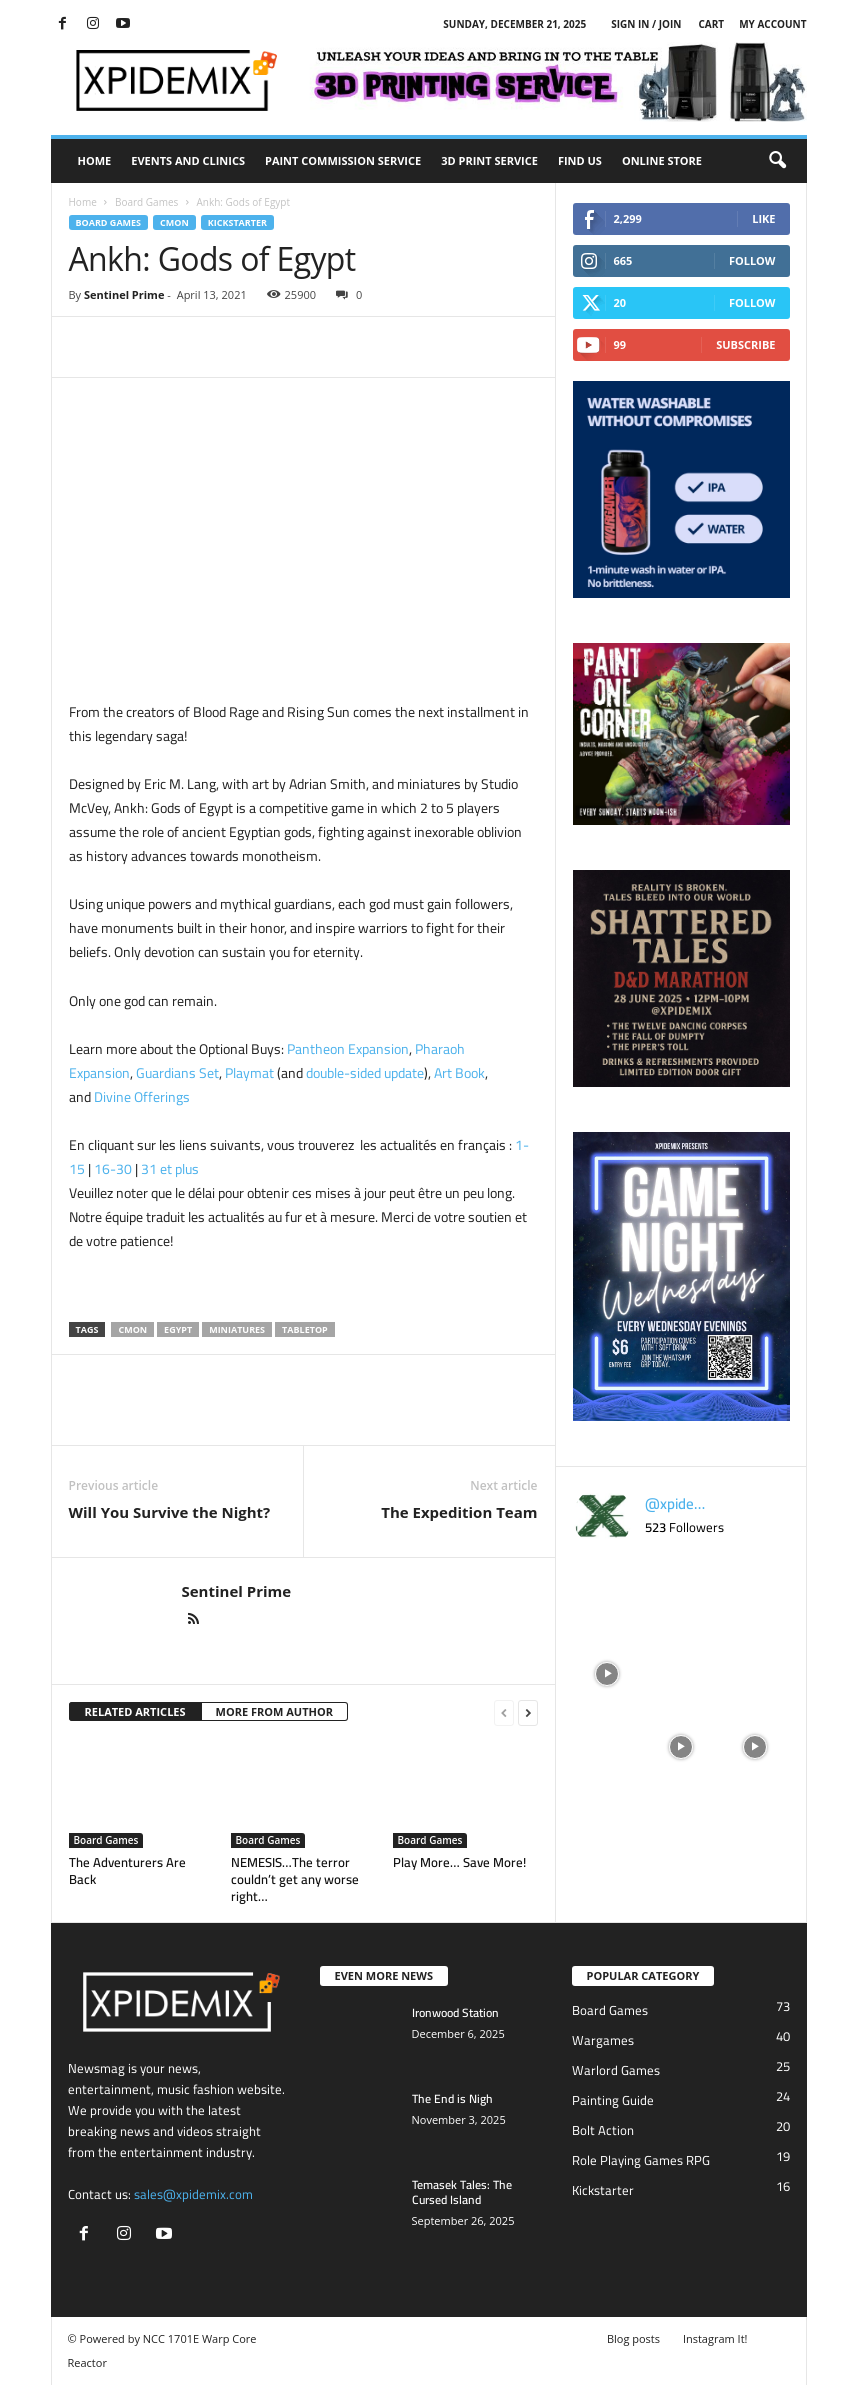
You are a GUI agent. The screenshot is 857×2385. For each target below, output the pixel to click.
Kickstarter (237, 222)
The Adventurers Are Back (127, 1870)
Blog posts (633, 2338)
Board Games (146, 202)
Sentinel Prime (124, 294)
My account (772, 24)
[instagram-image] (608, 1598)
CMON (174, 222)
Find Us (580, 160)
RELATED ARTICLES (135, 1711)
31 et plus (170, 1169)
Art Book (459, 1073)
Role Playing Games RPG (641, 2160)
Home (95, 160)
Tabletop (305, 1329)
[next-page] (528, 1712)
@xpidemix (677, 1504)
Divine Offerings (142, 1097)
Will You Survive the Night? (170, 1512)
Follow (752, 260)
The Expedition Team (459, 1512)
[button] (777, 161)
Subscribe (745, 344)
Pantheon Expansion (348, 1049)
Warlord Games (616, 2070)
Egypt (178, 1329)
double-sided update (365, 1073)
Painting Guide (613, 2100)
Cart (711, 24)
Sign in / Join (646, 24)
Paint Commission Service (343, 160)
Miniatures (237, 1329)
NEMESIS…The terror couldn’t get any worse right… (295, 1879)
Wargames (603, 2040)
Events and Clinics (188, 160)
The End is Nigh (452, 2098)
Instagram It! (715, 2338)
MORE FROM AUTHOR (274, 1711)
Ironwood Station (455, 2012)
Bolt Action (603, 2130)
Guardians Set (177, 1073)
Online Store (662, 160)
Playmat (249, 1073)
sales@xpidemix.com (193, 2194)
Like (763, 218)
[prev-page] (504, 1712)
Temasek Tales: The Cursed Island (462, 2192)
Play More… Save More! (459, 1862)
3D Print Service (489, 160)
